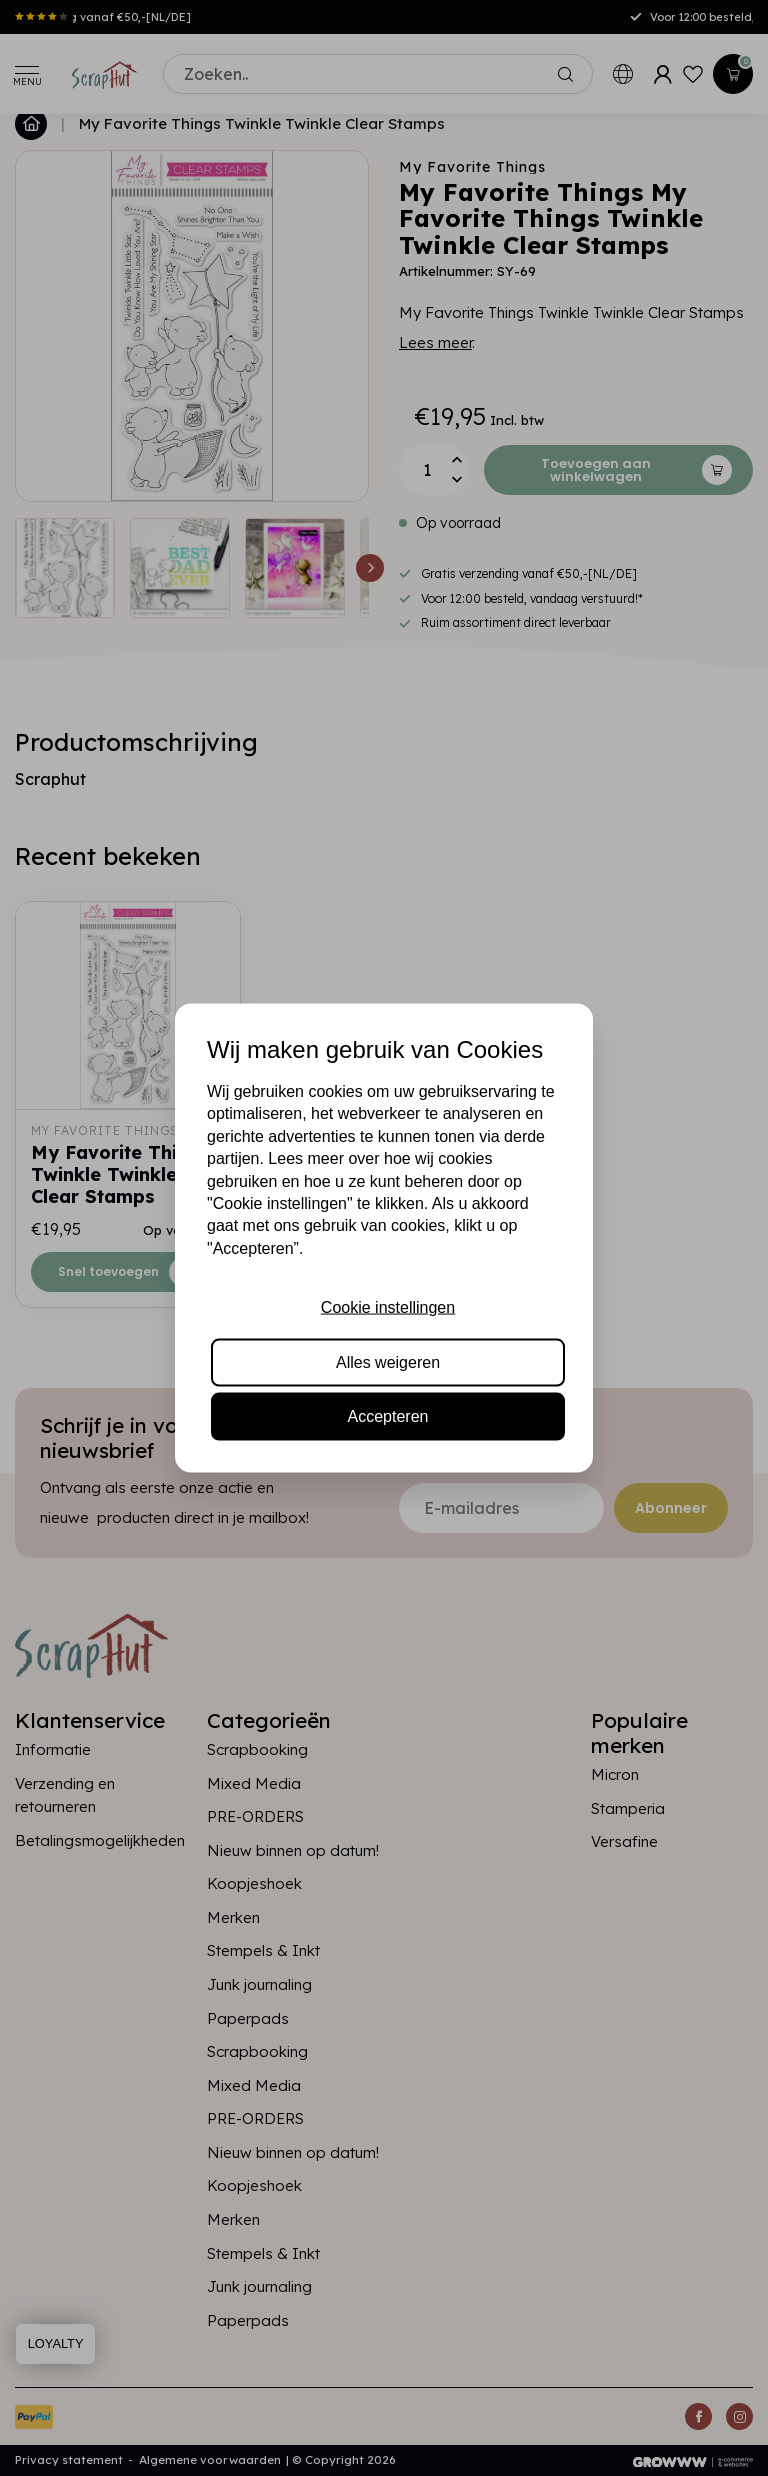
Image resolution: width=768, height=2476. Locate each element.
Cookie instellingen (388, 1307)
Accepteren (388, 1415)
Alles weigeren (388, 1361)
